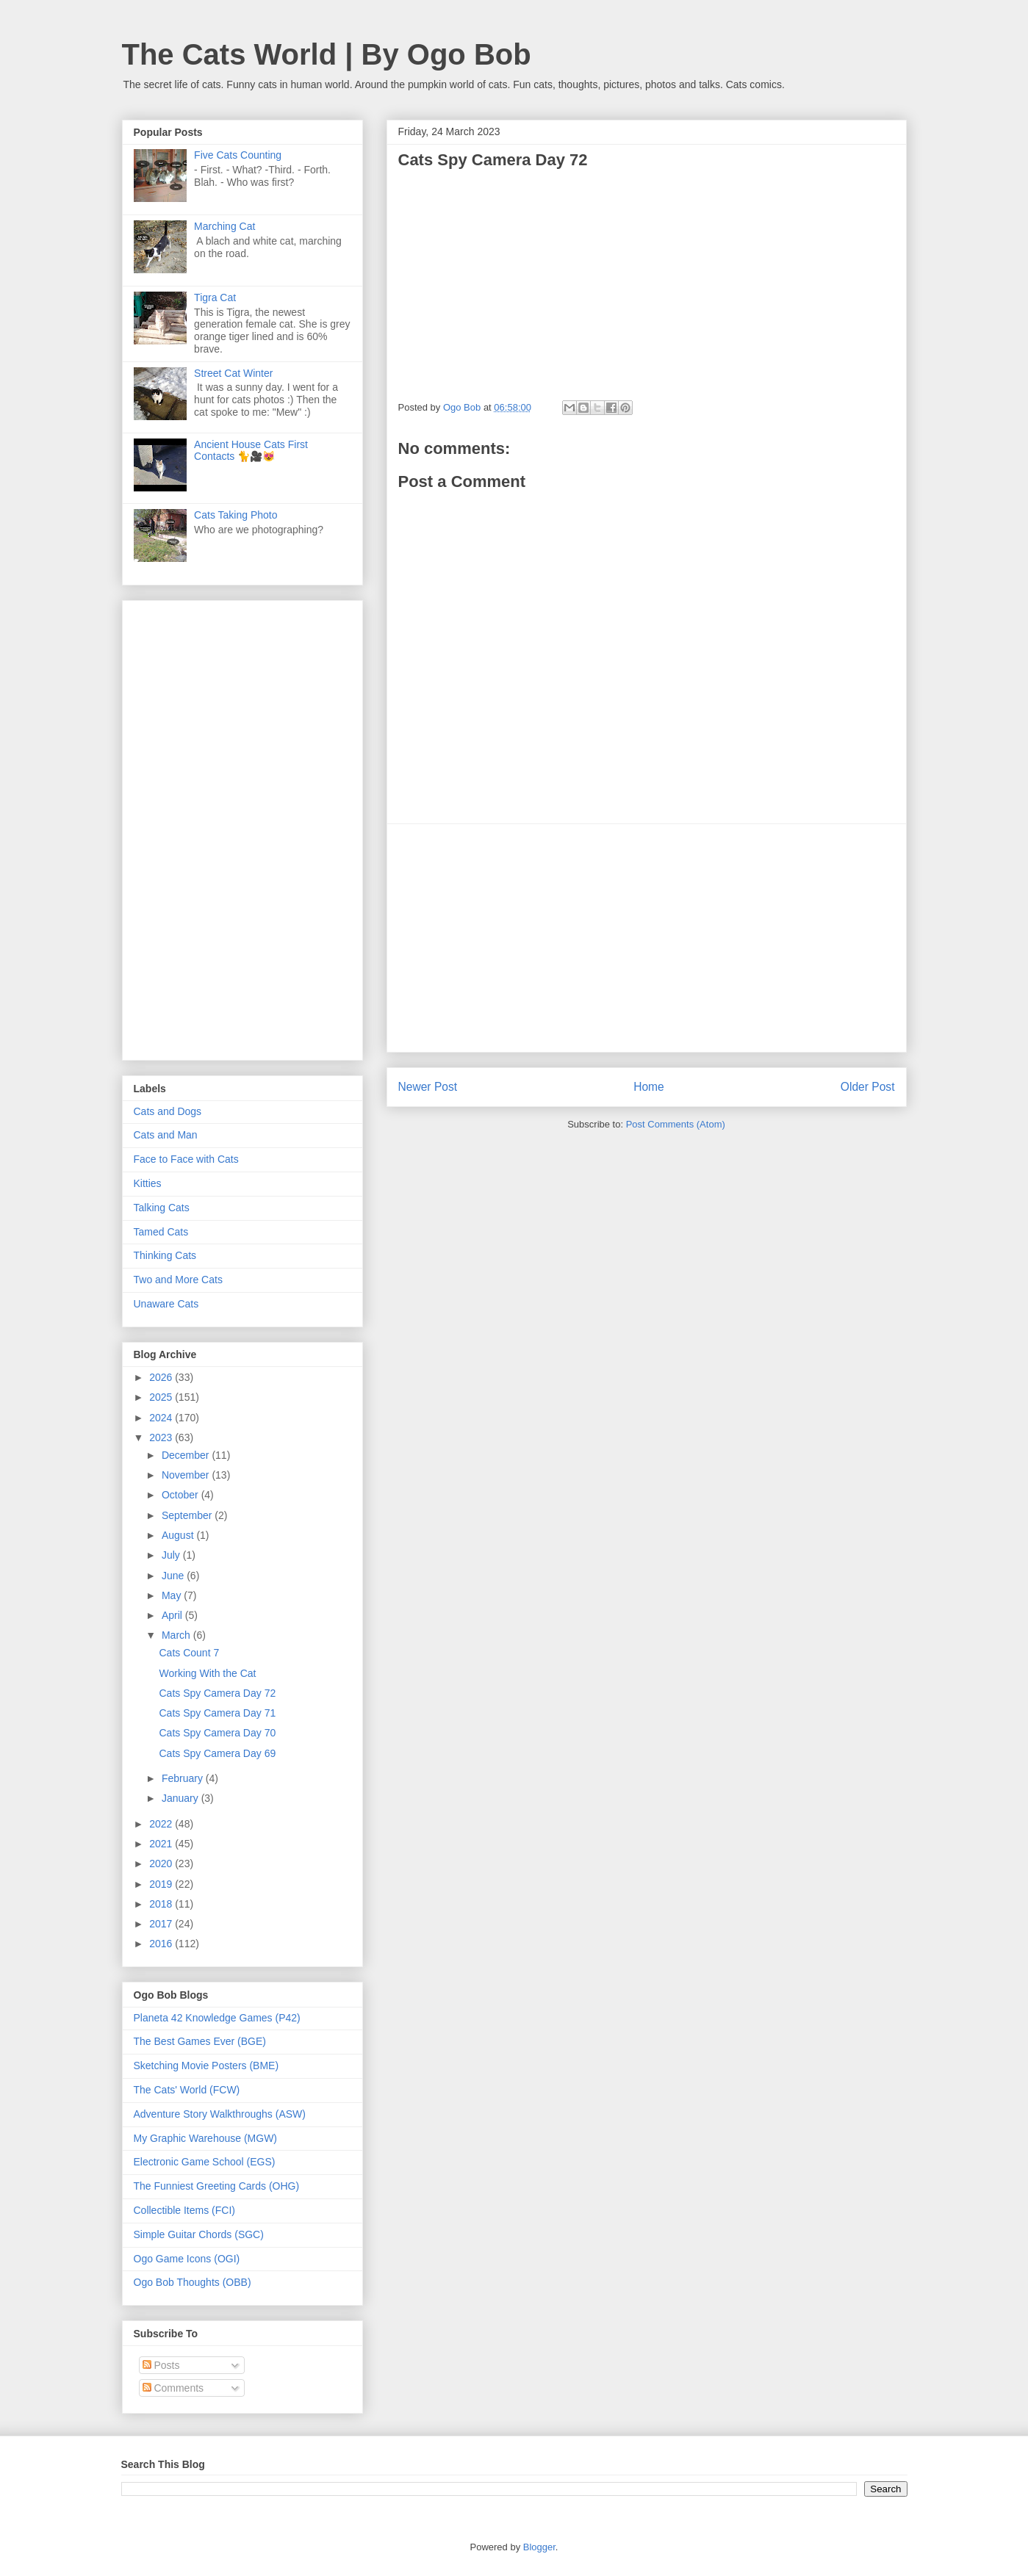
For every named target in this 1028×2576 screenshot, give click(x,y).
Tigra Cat (215, 297)
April (173, 1615)
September (188, 1515)
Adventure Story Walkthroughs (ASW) (220, 2114)
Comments (173, 2388)
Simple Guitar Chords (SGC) (199, 2234)
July (172, 1555)
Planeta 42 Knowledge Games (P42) (217, 2018)
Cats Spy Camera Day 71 (217, 1713)
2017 (162, 1924)
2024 (162, 1418)
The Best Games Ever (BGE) (200, 2041)
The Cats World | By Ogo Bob (326, 54)
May (173, 1595)
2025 (162, 1397)
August (179, 1535)
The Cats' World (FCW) (187, 2090)
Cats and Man (166, 1135)
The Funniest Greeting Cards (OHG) (217, 2186)
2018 (162, 1904)
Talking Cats (162, 1207)
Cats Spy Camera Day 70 (217, 1733)
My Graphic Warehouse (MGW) (206, 2138)
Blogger (539, 2546)
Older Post (868, 1086)
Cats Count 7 (189, 1653)
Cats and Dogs (168, 1111)
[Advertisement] (646, 938)
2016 (162, 1943)
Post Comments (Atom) (675, 1124)
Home (648, 1086)
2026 (162, 1377)
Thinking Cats (165, 1255)
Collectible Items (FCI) (184, 2210)
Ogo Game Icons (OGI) (187, 2259)
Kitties (148, 1183)
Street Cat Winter (233, 373)
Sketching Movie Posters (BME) (206, 2065)
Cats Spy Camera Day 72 (217, 1693)
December (187, 1455)
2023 (162, 1437)
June (174, 1575)
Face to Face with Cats (186, 1159)
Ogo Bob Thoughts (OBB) (192, 2282)
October (181, 1495)
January (181, 1798)
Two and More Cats (178, 1279)
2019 (162, 1884)
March (177, 1635)
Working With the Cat (207, 1673)
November (187, 1475)
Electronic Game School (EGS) (205, 2162)
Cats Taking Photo (235, 515)
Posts (161, 2365)
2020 (162, 1863)
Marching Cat (224, 226)
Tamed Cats (161, 1232)
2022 (162, 1824)
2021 (162, 1844)
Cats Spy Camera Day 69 (217, 1753)
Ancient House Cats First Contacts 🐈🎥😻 (251, 451)
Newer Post (428, 1086)
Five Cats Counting (237, 155)
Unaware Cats (166, 1304)
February (184, 1778)
